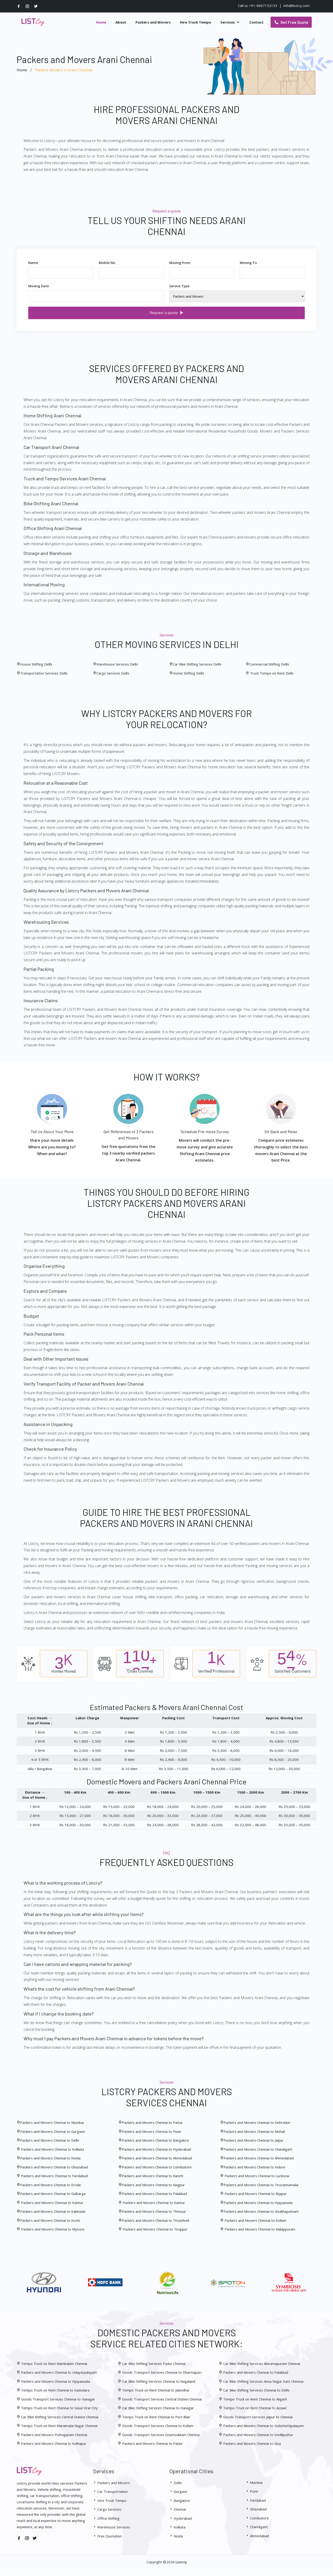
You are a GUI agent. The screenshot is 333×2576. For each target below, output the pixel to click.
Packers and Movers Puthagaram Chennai (54, 2435)
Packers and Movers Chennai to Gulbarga (53, 2194)
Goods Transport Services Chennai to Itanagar (58, 2399)
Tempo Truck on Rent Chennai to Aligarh (255, 2399)
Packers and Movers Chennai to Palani (152, 2444)
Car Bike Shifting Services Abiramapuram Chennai (261, 2364)
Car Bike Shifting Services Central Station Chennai (59, 2417)
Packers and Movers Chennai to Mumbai (52, 2123)
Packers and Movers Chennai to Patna (152, 2123)
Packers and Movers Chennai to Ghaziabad (54, 2167)
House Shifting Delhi (36, 665)
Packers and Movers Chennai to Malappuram (260, 2230)
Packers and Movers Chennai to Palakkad (154, 2194)
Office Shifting (106, 2518)
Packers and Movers (153, 22)
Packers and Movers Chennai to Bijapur (256, 2194)
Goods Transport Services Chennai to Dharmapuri (161, 2373)
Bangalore (179, 2501)
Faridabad (256, 2500)
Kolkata (177, 2527)
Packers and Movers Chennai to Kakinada (52, 2212)
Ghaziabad (256, 2509)
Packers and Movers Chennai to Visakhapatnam (261, 2212)
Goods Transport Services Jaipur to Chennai (258, 2417)
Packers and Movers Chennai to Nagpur (153, 2185)
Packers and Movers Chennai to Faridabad (54, 2176)
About (120, 22)
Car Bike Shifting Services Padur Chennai (153, 2364)
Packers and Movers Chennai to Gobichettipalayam (263, 2426)
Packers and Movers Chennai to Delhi (49, 2141)
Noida (176, 2536)
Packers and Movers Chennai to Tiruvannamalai (261, 2185)
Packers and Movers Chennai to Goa (252, 2444)
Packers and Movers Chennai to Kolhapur (53, 2444)
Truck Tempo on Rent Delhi (271, 673)
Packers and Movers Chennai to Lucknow (257, 2176)
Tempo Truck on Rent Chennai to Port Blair (156, 2417)
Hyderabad (180, 2518)
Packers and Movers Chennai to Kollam (255, 2221)
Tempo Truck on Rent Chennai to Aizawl (254, 2408)
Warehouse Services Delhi (117, 665)
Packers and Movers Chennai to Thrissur (154, 2212)
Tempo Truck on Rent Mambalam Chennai (54, 2364)
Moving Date (38, 286)
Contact (256, 22)
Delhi (175, 2483)
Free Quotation (107, 2536)
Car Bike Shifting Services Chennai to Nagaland (158, 2381)
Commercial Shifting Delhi (269, 665)
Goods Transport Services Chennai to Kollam (157, 2426)
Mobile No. (107, 262)
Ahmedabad (257, 2536)
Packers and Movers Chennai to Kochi (50, 2221)
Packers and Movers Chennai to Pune (151, 2132)
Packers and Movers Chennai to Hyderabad (156, 2149)
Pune (252, 2492)
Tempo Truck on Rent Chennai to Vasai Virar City (59, 2408)
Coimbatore (257, 2518)
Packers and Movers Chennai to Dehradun (257, 2123)
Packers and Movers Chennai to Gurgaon (52, 2132)
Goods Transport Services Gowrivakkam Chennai (161, 2435)
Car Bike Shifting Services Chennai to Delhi (256, 2390)
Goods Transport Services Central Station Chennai (162, 2399)
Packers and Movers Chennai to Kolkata (52, 2149)
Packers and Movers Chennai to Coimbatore (157, 2167)
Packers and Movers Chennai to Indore (254, 2167)
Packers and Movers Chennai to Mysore (52, 2230)
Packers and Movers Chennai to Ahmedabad (157, 2158)
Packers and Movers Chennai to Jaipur (254, 2141)
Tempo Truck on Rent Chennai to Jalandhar (156, 2390)
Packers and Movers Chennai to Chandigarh (258, 2149)
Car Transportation (110, 2492)
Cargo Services (107, 2510)
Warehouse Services (111, 2527)
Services (230, 22)
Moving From (179, 262)
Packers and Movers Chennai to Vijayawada (258, 2203)
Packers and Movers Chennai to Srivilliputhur (258, 2435)
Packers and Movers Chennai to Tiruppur (155, 2230)
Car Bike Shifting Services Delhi (197, 665)
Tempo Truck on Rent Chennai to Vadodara (55, 2390)
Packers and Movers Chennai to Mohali (254, 2132)
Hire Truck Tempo (195, 22)
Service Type (179, 286)
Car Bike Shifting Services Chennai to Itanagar (158, 2408)
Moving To (248, 262)
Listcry (181, 2562)
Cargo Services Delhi (112, 673)
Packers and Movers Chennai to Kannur (52, 2203)
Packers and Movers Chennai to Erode (50, 2185)
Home (101, 22)
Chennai (177, 2510)
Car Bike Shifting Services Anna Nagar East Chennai (263, 2381)
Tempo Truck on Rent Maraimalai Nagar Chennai (59, 2426)
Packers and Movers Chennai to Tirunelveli (155, 2221)
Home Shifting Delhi (188, 673)
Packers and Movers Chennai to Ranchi (152, 2176)
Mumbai (254, 2483)
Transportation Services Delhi (43, 673)
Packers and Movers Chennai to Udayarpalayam (59, 2373)
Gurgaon (178, 2492)
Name (33, 262)
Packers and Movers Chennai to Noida (50, 2158)
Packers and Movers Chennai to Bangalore (155, 2141)
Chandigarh (257, 2527)
